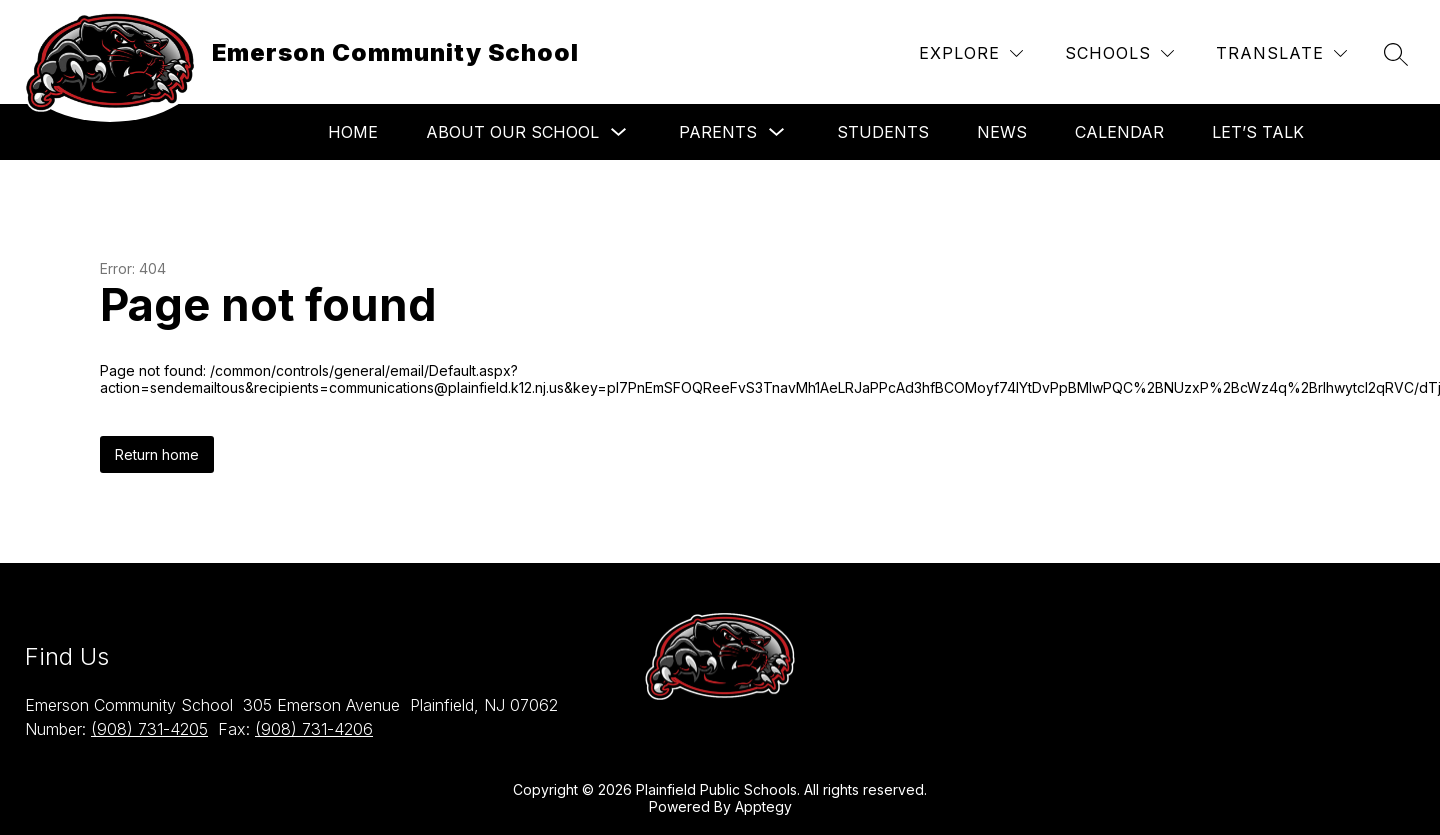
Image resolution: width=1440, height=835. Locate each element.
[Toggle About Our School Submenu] (619, 132)
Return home (157, 454)
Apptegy (763, 806)
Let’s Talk (1258, 132)
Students (883, 132)
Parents (718, 132)
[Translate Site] (1281, 53)
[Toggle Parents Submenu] (777, 132)
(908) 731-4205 (149, 729)
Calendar (1119, 132)
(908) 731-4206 (314, 729)
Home (353, 132)
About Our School (512, 132)
